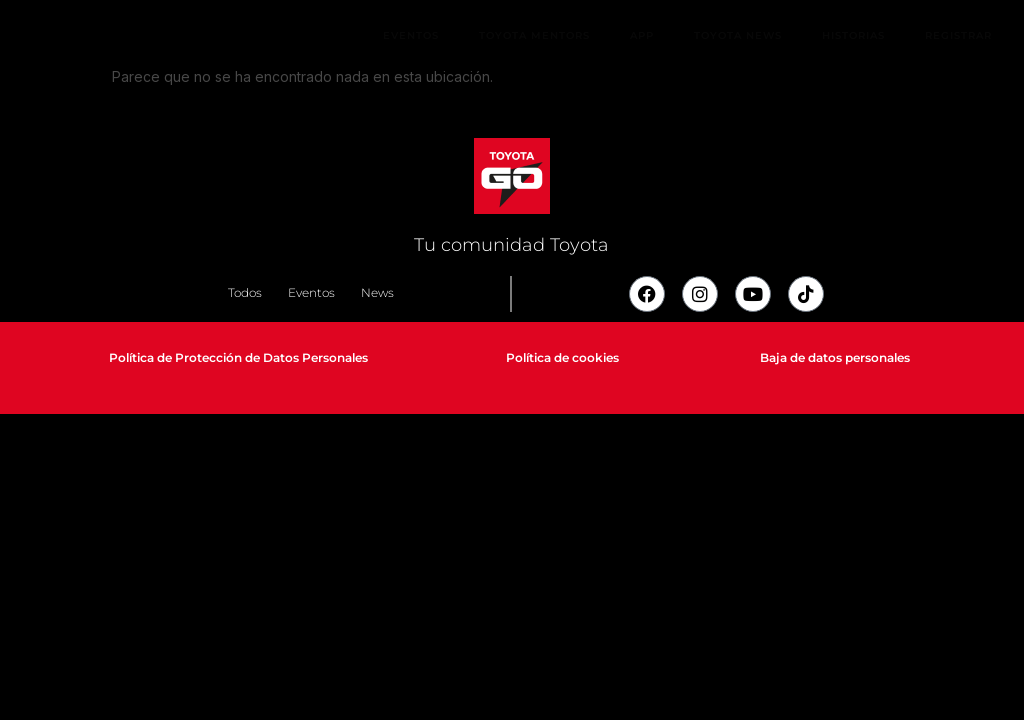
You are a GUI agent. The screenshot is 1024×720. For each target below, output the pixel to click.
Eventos (411, 35)
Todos (245, 292)
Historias (853, 35)
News (377, 292)
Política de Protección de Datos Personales (238, 357)
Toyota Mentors (534, 35)
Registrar (958, 35)
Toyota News (738, 35)
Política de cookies (562, 357)
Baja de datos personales (835, 357)
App (642, 35)
